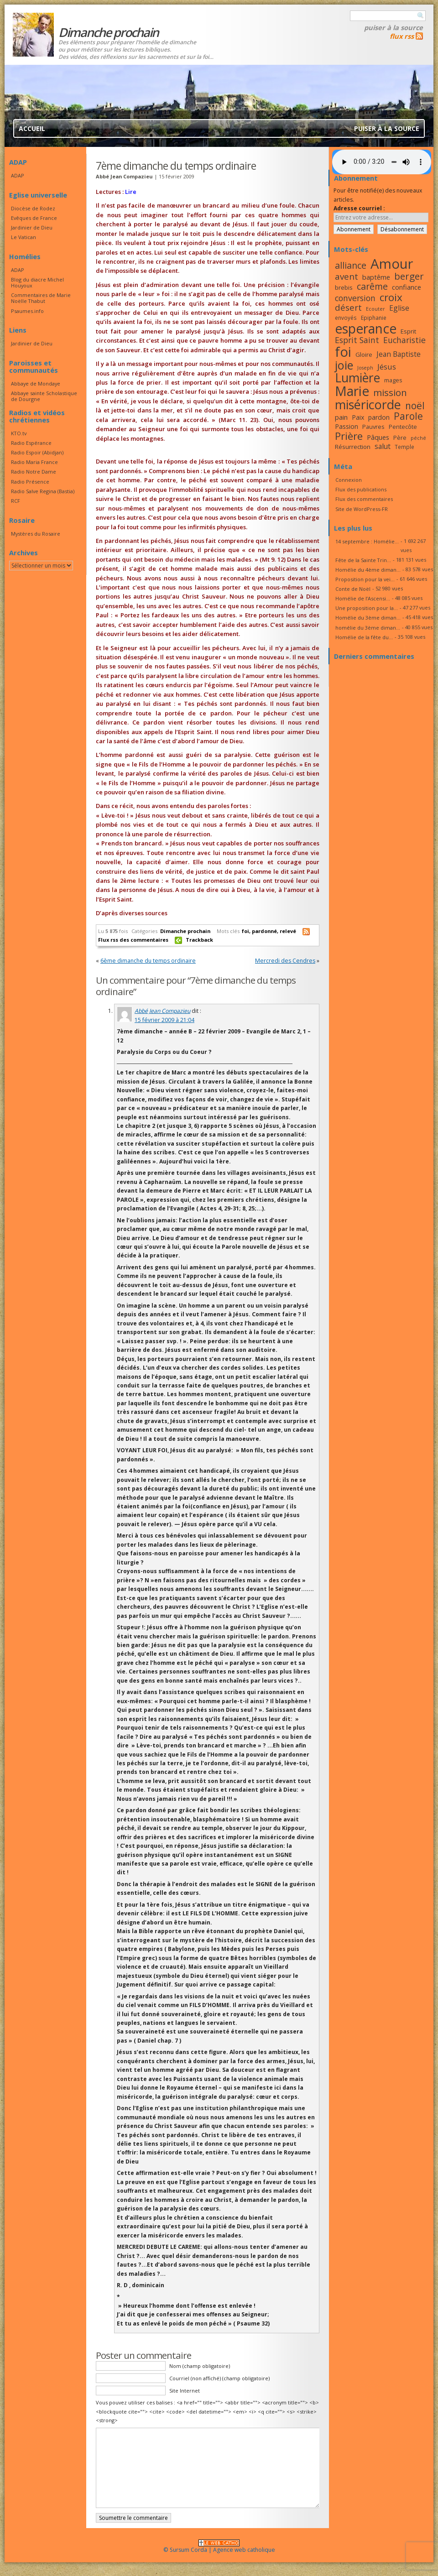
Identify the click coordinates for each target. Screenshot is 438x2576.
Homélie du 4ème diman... (368, 569)
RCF (15, 500)
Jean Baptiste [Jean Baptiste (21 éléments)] (398, 354)
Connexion (348, 479)
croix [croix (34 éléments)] (391, 297)
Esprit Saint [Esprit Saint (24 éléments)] (357, 339)
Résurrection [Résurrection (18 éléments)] (352, 447)
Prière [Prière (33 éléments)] (349, 436)
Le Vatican (23, 237)
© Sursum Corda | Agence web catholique (219, 2547)
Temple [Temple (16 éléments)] (404, 446)
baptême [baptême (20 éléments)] (376, 277)
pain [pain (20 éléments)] (341, 417)
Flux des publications (360, 489)
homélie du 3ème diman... (367, 627)
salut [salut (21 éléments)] (383, 446)
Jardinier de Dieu (31, 227)
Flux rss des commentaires (133, 939)
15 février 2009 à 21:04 (164, 1020)
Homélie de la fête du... (364, 637)
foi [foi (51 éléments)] (343, 351)
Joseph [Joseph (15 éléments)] (365, 368)
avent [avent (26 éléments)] (346, 276)
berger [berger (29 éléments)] (409, 276)
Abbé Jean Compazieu (162, 1011)
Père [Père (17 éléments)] (400, 437)
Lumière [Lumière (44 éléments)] (357, 378)
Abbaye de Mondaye (35, 383)
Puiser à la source (393, 27)
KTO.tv (18, 433)
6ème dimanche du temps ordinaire (148, 961)
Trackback (199, 939)
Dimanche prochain (185, 931)
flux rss (402, 36)
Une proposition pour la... (366, 608)
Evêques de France (34, 217)
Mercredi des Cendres (285, 961)
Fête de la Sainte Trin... (363, 560)
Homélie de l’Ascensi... (362, 598)
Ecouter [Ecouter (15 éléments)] (375, 309)
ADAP (17, 175)
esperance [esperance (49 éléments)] (365, 328)
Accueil (32, 128)
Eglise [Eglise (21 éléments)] (399, 308)
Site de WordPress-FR (361, 509)
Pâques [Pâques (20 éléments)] (378, 437)
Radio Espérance (31, 442)
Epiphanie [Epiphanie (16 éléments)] (373, 317)
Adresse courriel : (359, 208)
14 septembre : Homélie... (367, 541)
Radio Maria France (34, 462)
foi (245, 931)
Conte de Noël (352, 588)
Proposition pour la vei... (365, 579)
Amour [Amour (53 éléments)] (391, 264)
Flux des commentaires (364, 498)
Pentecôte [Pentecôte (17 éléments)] (403, 426)
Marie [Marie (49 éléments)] (352, 391)
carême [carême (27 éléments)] (372, 286)
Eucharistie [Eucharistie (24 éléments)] (404, 339)
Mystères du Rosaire (35, 533)
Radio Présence (30, 481)
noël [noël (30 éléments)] (415, 405)
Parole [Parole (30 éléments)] (408, 416)
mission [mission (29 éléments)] (390, 392)
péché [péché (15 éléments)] (418, 438)
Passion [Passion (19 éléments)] (346, 426)
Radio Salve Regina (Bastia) (42, 491)
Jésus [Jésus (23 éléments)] (386, 366)
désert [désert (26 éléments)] (348, 307)
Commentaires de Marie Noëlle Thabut (41, 298)
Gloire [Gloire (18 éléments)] (363, 354)
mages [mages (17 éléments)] (393, 380)
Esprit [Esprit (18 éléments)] (408, 331)
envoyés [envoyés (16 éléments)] (346, 317)
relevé (288, 931)
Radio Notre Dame (33, 471)
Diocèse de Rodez (33, 208)
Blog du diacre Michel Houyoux (37, 282)
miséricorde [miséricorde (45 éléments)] (368, 404)
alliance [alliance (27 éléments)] (350, 265)
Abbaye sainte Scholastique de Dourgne (44, 396)
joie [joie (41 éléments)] (344, 365)
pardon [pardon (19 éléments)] (379, 417)
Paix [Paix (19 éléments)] (358, 417)
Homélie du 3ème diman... (368, 617)
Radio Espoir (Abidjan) (37, 452)
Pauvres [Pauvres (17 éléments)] (373, 426)
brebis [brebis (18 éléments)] (344, 287)
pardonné (264, 931)
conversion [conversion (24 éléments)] (355, 297)
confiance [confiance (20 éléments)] (406, 287)
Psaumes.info (27, 311)
